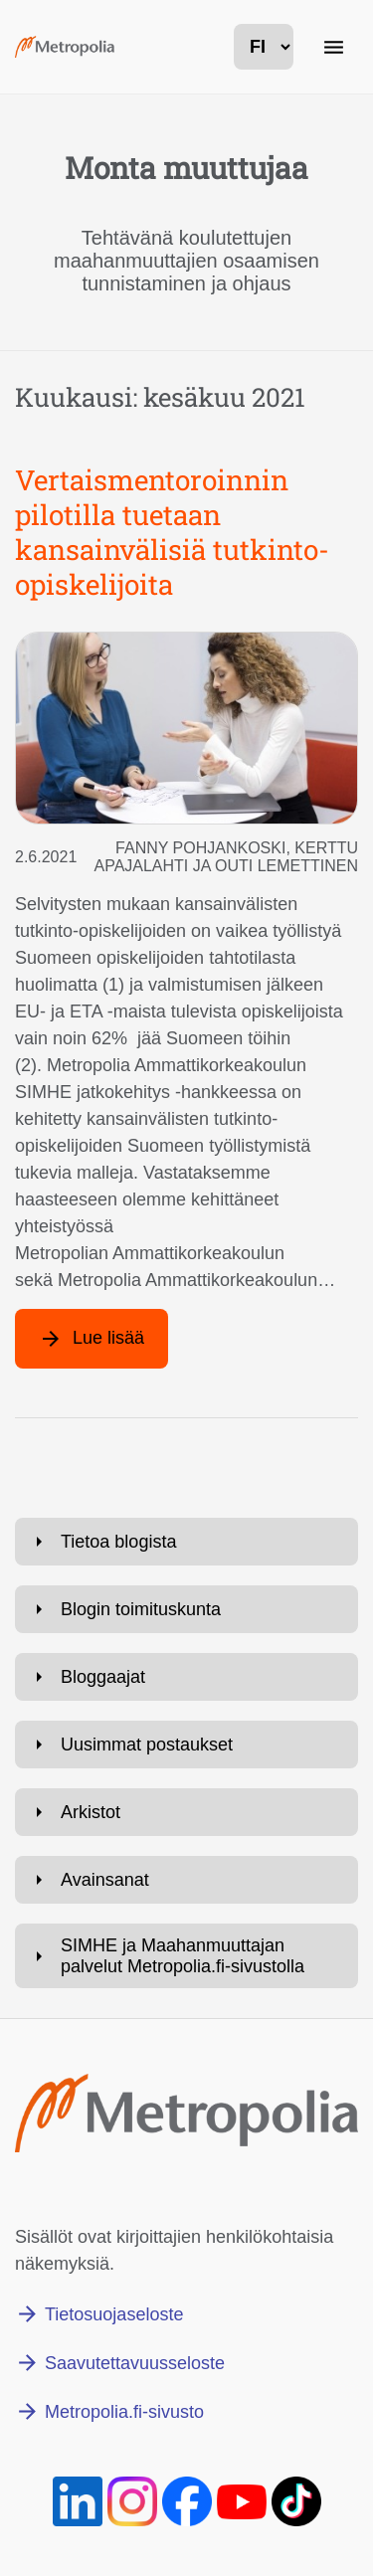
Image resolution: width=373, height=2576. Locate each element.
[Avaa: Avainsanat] (186, 1880)
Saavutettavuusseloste (135, 2363)
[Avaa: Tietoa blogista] (186, 1541)
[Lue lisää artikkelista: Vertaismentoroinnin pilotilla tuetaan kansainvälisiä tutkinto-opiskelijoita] (91, 1339)
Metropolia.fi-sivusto (124, 2412)
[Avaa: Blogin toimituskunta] (186, 1609)
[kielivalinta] (263, 47)
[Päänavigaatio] (333, 47)
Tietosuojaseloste (114, 2314)
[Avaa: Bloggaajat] (186, 1677)
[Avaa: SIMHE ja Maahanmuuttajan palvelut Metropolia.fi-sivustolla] (186, 1956)
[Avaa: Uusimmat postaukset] (186, 1744)
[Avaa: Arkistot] (186, 1812)
